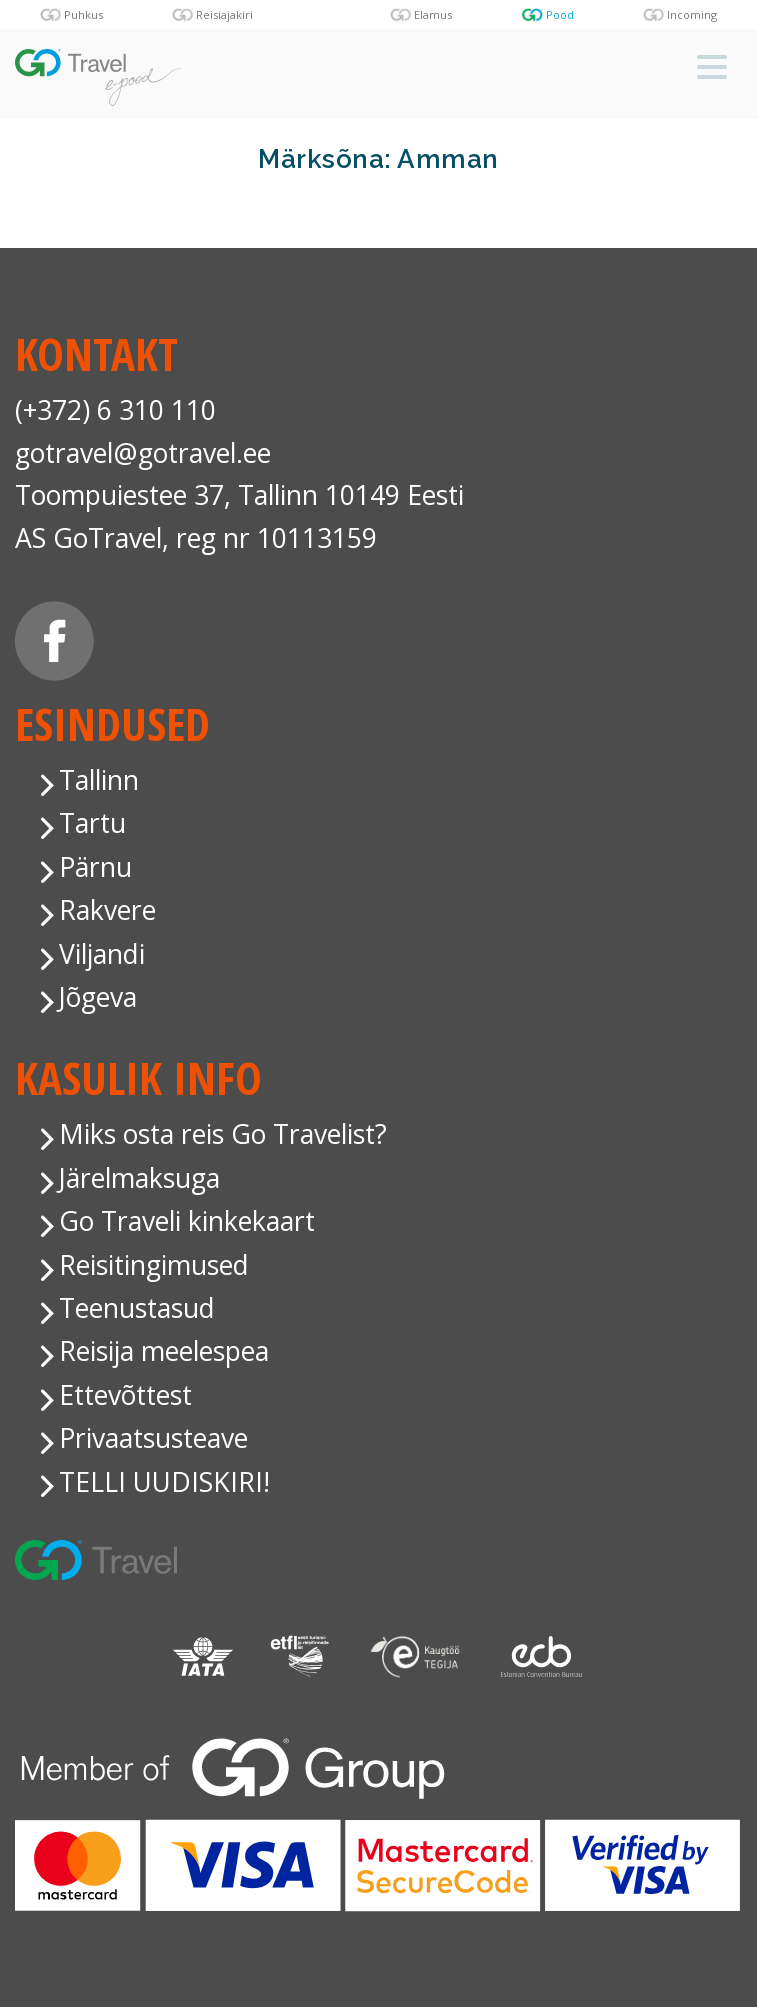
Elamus (433, 14)
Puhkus (83, 14)
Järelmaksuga (139, 1178)
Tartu (92, 823)
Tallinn (99, 780)
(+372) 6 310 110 (115, 410)
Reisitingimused (154, 1265)
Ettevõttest (125, 1395)
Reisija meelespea (164, 1351)
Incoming (692, 14)
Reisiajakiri (224, 14)
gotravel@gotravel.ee (143, 453)
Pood (560, 14)
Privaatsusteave (153, 1438)
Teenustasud (137, 1308)
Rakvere (107, 910)
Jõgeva (98, 997)
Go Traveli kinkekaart (187, 1221)
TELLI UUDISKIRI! (164, 1482)
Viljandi (102, 954)
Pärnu (95, 867)
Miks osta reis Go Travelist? (223, 1134)
